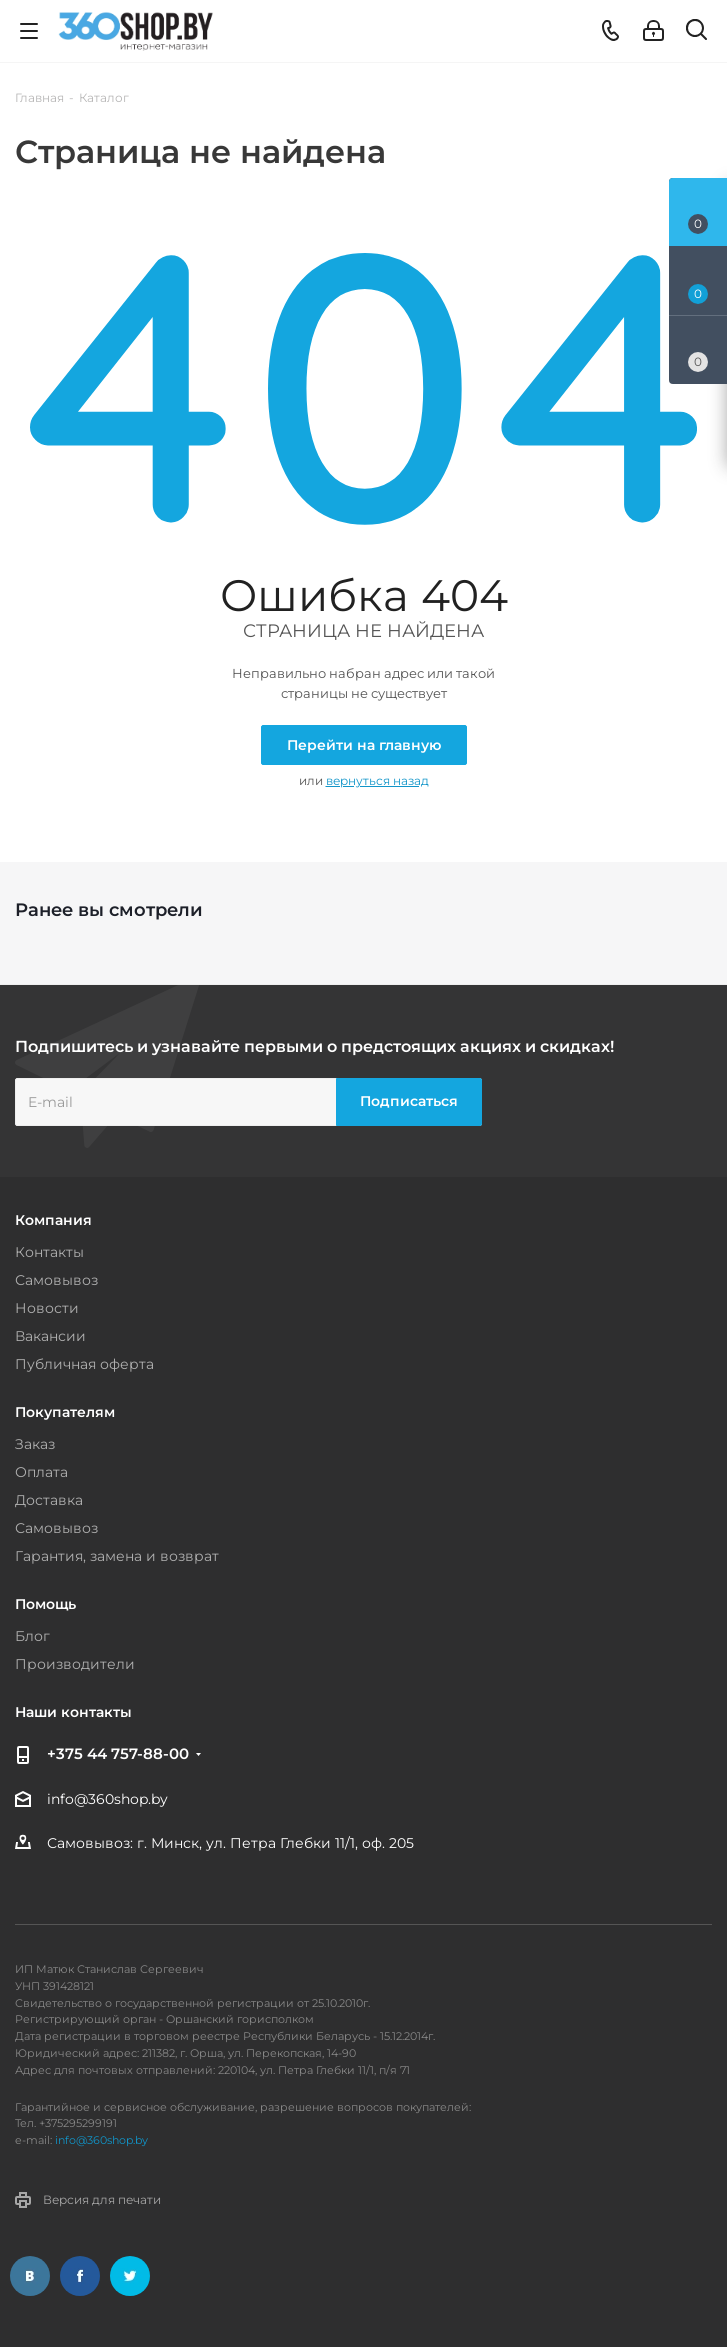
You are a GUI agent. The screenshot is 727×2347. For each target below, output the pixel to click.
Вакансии (50, 1336)
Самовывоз (56, 1280)
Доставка (49, 1500)
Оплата (41, 1472)
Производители (75, 1664)
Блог (32, 1636)
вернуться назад (377, 780)
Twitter (130, 2276)
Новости (47, 1308)
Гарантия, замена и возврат (117, 1556)
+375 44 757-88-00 (118, 1753)
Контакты (49, 1252)
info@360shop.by (107, 1799)
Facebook (80, 2276)
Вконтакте (30, 2276)
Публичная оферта (84, 1364)
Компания (53, 1220)
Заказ (35, 1444)
